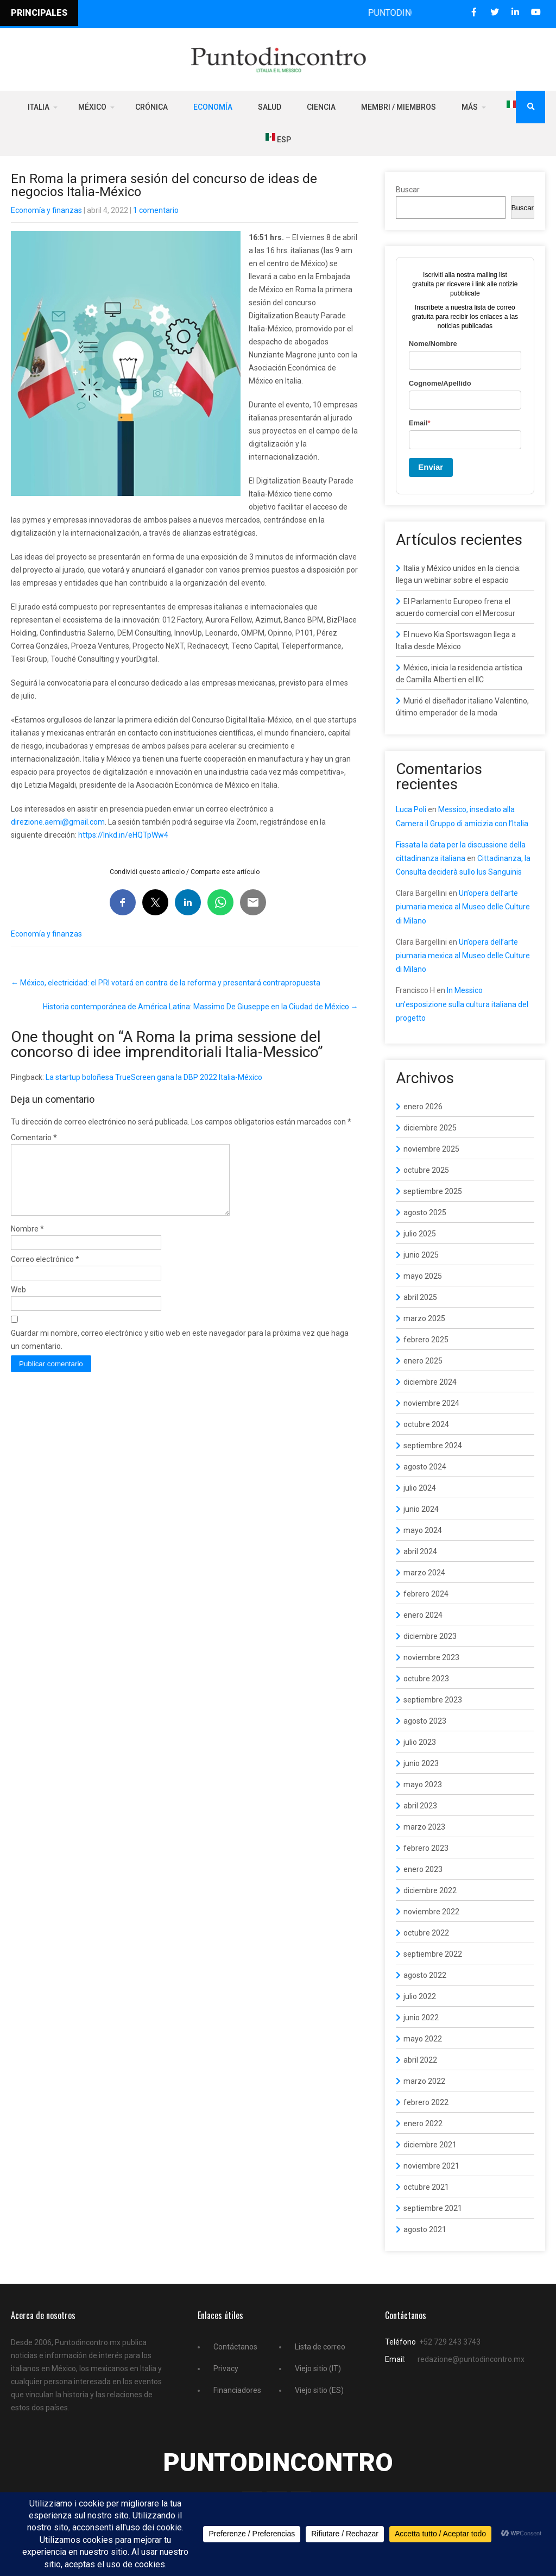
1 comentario (156, 210)
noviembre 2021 (431, 2166)
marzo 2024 (424, 1572)
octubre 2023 (426, 1678)
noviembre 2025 (431, 1149)
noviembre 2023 (431, 1657)
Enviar (430, 467)
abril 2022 (420, 2060)
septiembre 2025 (432, 1191)
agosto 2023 (424, 1721)
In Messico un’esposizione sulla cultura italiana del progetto (462, 1004)
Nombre (27, 1241)
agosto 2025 (424, 1212)
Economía (212, 107)
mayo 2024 (422, 1530)
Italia (38, 107)
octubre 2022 (426, 1932)
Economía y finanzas (46, 210)
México (92, 107)
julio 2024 (419, 1488)
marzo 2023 (424, 1827)
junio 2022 (421, 2017)
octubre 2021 (426, 2187)
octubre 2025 (426, 1170)
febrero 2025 (425, 1339)
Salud (269, 107)
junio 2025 (421, 1255)
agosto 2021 (424, 2229)
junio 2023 (421, 1763)
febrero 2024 (425, 1593)
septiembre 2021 (432, 2208)
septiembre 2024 (432, 1445)
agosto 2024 (424, 1466)
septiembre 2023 (432, 1699)
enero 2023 (423, 1869)
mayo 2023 (422, 1784)
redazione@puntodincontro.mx (471, 2359)
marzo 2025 (424, 1318)
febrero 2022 (425, 2102)
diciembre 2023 (430, 1636)
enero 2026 (423, 1106)
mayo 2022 (422, 2038)
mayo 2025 (422, 1276)
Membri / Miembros (398, 107)
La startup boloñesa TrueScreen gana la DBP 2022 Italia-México (154, 1077)
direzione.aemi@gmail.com (58, 822)
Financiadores (237, 2390)
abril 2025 (420, 1297)
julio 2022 (419, 1996)
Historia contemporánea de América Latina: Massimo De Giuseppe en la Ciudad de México (200, 1006)
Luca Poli (411, 809)
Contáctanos (235, 2346)
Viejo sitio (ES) (319, 2390)
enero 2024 (423, 1615)
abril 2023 (420, 1805)
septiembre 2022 (432, 1954)
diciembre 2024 (430, 1382)
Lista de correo (320, 2346)
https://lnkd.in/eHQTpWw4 (123, 835)
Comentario (34, 1137)
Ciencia (321, 107)
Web (18, 1302)
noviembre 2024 (431, 1403)
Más (470, 107)
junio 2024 (421, 1509)
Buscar (408, 189)
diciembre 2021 (430, 2144)
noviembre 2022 (431, 1911)
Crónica (151, 107)
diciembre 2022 (430, 1890)
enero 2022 (423, 2123)
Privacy (225, 2368)
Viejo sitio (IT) (318, 2368)
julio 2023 (419, 1742)
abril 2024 (420, 1551)
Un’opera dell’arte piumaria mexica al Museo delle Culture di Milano (463, 907)
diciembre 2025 (430, 1127)
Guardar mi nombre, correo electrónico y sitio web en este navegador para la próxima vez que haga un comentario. (180, 1353)
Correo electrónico (45, 1272)
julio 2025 (419, 1233)
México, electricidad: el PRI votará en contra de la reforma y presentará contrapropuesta (165, 982)
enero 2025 (423, 1360)
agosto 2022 (424, 1975)
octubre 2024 (426, 1424)
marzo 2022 (424, 2081)
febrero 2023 (425, 1848)
